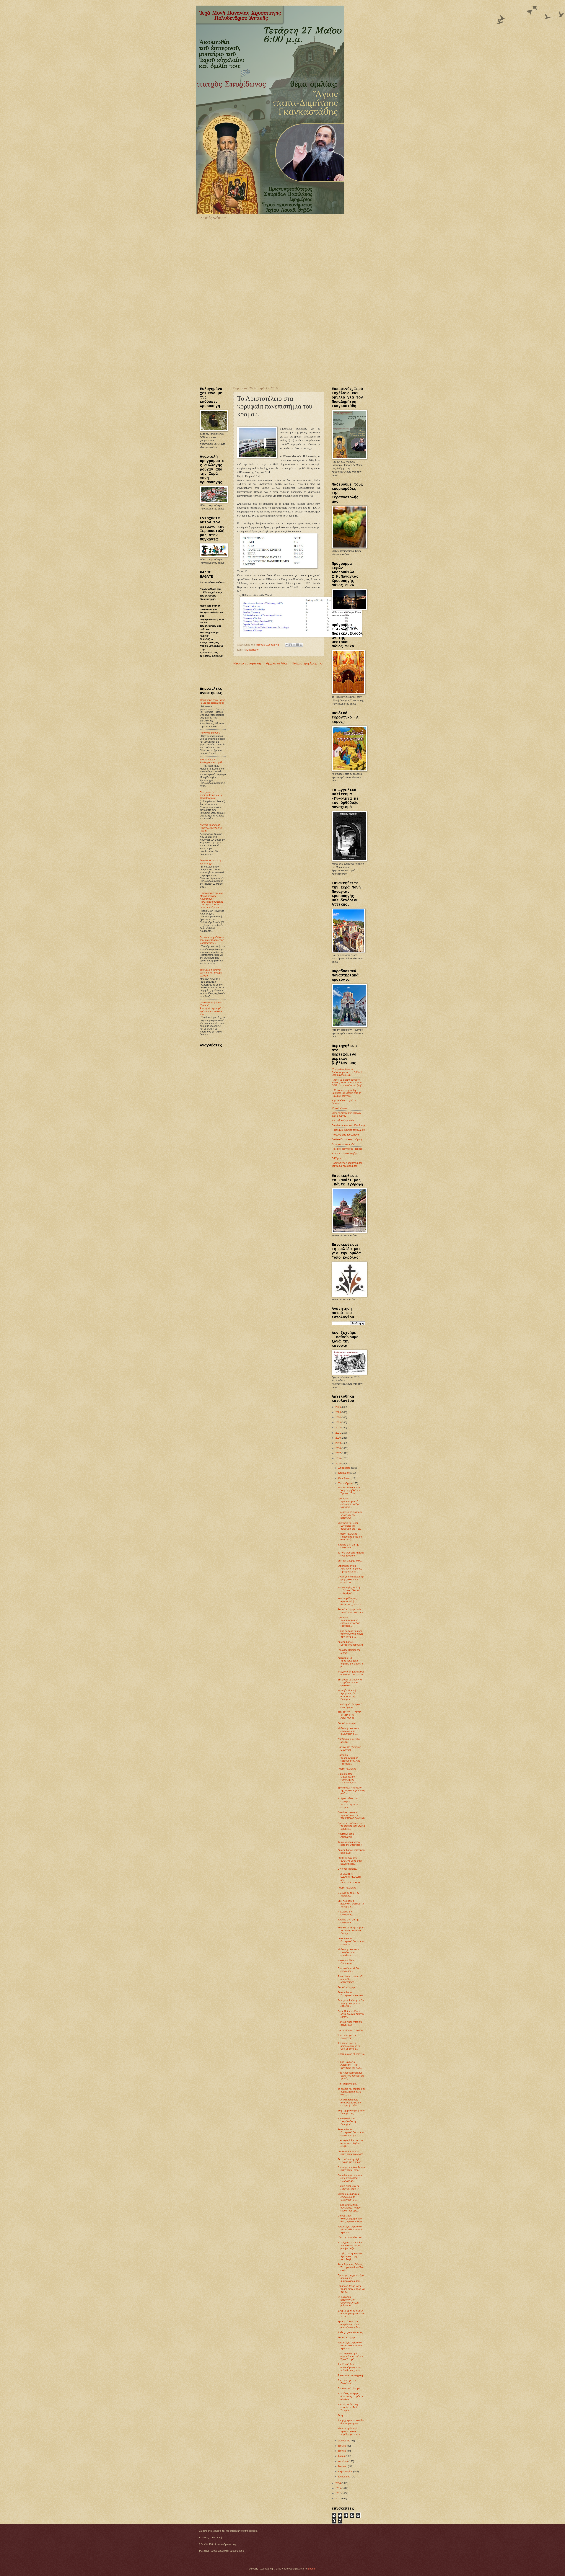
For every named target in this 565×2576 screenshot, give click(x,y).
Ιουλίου (342, 2445)
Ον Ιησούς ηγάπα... (348, 1868)
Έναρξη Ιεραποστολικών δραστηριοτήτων (351, 2422)
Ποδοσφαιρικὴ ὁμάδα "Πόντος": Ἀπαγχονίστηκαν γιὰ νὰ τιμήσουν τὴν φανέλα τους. (212, 1008)
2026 (338, 1407)
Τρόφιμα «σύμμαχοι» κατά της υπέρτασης (350, 1843)
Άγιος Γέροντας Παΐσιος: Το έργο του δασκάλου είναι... (351, 2267)
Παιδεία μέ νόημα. (347, 2083)
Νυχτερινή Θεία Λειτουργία (346, 1835)
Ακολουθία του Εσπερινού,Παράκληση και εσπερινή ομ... (351, 2132)
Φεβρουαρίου (345, 2471)
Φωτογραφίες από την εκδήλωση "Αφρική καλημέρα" (349, 1590)
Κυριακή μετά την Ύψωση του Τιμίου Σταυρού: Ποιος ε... (351, 1930)
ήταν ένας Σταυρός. (210, 732)
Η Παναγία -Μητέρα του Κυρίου (348, 1129)
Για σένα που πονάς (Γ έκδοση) (348, 1125)
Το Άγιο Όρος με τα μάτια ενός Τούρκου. (351, 1554)
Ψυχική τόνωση (340, 1108)
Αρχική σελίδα (276, 663)
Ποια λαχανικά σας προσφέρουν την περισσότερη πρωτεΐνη (351, 1815)
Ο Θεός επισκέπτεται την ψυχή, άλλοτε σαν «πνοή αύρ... (351, 1579)
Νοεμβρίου (344, 1472)
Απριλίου (343, 2461)
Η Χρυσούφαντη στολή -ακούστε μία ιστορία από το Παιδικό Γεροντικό (346, 1093)
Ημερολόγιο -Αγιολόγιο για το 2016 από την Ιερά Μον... (350, 2229)
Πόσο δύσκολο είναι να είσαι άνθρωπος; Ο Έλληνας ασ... (350, 2178)
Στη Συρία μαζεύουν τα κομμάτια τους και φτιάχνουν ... (350, 1682)
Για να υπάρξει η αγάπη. (350, 2030)
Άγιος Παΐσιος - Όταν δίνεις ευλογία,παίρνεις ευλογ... (351, 2014)
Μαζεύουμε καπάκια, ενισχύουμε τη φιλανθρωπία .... (349, 1731)
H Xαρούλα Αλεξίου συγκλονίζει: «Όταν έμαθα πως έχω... (349, 2207)
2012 (338, 2493)
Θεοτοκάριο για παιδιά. (344, 1144)
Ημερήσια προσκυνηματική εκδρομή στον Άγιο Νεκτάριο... (349, 1502)
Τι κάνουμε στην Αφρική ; (351, 2375)
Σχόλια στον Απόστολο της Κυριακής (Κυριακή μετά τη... (351, 1790)
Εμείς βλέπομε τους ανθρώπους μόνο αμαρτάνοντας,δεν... (350, 2324)
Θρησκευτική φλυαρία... (350, 2388)
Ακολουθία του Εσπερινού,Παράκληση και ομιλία (351, 1941)
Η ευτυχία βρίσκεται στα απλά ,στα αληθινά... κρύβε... (350, 2143)
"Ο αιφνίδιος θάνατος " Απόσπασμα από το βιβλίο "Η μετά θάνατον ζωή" (347, 1072)
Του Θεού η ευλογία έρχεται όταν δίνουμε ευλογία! (211, 972)
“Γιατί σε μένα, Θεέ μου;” (351, 2237)
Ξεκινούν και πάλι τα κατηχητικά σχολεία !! (350, 2152)
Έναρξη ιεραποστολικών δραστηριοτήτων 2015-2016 (351, 2313)
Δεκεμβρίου (344, 1467)
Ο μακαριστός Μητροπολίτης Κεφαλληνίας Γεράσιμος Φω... (348, 1778)
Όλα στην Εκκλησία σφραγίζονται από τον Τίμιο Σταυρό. (350, 2356)
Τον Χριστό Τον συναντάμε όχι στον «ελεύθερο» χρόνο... (350, 2367)
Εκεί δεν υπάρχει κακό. (350, 1560)
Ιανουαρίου (344, 2476)
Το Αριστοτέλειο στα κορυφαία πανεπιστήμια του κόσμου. (348, 1802)
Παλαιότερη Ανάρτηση (308, 663)
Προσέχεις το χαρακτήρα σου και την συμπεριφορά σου (351, 2278)
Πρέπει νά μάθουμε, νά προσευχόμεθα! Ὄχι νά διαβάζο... (351, 1826)
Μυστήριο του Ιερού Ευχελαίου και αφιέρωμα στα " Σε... (350, 1526)
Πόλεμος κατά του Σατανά (345, 1134)
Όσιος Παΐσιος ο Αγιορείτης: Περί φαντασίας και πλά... (350, 2065)
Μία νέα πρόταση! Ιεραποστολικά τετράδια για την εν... (350, 2431)
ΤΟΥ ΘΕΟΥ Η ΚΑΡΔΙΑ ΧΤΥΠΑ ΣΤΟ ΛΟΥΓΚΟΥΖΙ (349, 1715)
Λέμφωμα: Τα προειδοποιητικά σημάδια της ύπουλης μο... (350, 1662)
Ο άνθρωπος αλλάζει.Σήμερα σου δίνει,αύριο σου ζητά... (351, 2218)
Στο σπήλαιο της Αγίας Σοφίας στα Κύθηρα (349, 2160)
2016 (338, 1458)
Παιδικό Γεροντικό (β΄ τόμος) (347, 1148)
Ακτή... (341, 2415)
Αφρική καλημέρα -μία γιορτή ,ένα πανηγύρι (350, 1610)
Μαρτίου (343, 2466)
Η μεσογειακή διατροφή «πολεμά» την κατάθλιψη (350, 1515)
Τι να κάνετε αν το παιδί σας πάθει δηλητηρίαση (350, 1979)
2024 (338, 1417)
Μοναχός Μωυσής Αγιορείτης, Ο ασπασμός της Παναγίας (347, 1694)
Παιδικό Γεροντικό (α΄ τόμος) (347, 1139)
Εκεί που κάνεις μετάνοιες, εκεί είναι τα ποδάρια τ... (351, 1903)
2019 (338, 1443)
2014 (338, 2483)
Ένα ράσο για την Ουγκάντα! (347, 2036)
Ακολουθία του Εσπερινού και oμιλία (350, 1643)
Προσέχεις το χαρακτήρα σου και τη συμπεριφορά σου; (347, 1164)
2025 (338, 1412)
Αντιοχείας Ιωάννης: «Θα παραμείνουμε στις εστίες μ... (351, 2003)
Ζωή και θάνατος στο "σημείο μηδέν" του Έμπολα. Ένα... (349, 1490)
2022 (338, 1427)
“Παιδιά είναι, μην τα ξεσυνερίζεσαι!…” (348, 2187)
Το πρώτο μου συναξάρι (344, 1153)
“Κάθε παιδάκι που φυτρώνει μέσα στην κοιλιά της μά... (350, 1861)
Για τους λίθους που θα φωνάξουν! (350, 2023)
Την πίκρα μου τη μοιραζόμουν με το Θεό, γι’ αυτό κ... (349, 2046)
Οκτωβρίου (344, 1478)
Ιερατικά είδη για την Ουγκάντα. (348, 1546)
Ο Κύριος (337, 1158)
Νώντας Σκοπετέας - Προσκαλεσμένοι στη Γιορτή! (211, 828)
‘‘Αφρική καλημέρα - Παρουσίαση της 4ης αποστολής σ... (350, 1536)
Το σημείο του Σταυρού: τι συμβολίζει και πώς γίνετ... (351, 2091)
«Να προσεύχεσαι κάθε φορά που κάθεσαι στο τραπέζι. (351, 2075)
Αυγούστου (344, 2440)
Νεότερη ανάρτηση (247, 663)
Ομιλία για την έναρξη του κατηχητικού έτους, (351, 2168)
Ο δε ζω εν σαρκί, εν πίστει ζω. (348, 1894)
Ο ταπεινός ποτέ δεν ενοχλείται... (348, 1969)
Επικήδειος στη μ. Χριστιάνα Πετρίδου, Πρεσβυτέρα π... (350, 1568)
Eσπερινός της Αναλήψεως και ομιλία (211, 761)
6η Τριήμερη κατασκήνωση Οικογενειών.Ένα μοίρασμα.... (348, 2301)
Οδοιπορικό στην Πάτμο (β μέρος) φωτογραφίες (212, 701)
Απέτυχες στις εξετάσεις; (351, 2332)
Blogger (311, 2568)
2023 (338, 1422)
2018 (338, 1448)
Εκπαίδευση (252, 649)
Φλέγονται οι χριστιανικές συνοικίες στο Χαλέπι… (351, 1673)
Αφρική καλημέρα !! (348, 1723)
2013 (338, 2488)
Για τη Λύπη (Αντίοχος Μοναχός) (349, 1748)
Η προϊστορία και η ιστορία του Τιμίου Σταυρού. (348, 2407)
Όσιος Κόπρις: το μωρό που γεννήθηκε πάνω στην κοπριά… (350, 1634)
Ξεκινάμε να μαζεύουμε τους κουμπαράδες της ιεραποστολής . (212, 940)
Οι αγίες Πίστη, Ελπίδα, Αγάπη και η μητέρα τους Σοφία (350, 2256)
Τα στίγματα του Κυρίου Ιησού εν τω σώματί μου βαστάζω (350, 2245)
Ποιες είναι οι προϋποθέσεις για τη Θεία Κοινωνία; (211, 795)
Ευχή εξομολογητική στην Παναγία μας (351, 2112)
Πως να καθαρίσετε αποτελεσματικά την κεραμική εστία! (350, 2102)
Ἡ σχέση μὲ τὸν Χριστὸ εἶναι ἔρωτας (350, 1705)
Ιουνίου (342, 2450)
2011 (338, 2498)
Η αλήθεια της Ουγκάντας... (346, 1913)
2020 (338, 1437)
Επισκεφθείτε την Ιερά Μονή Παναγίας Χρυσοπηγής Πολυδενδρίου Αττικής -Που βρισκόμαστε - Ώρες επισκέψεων (211, 900)
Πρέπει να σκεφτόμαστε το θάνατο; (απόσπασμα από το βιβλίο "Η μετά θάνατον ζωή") (347, 1082)
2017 (338, 1453)
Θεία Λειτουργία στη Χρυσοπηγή (210, 862)
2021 (338, 1432)
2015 (338, 1463)
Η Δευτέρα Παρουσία (343, 1120)
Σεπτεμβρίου (345, 1483)
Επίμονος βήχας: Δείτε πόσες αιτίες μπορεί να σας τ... (351, 2289)
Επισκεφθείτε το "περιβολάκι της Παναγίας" (347, 2121)
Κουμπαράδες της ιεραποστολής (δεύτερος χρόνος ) (349, 1601)
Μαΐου (342, 2456)
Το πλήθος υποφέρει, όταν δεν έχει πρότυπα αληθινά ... (351, 2396)
